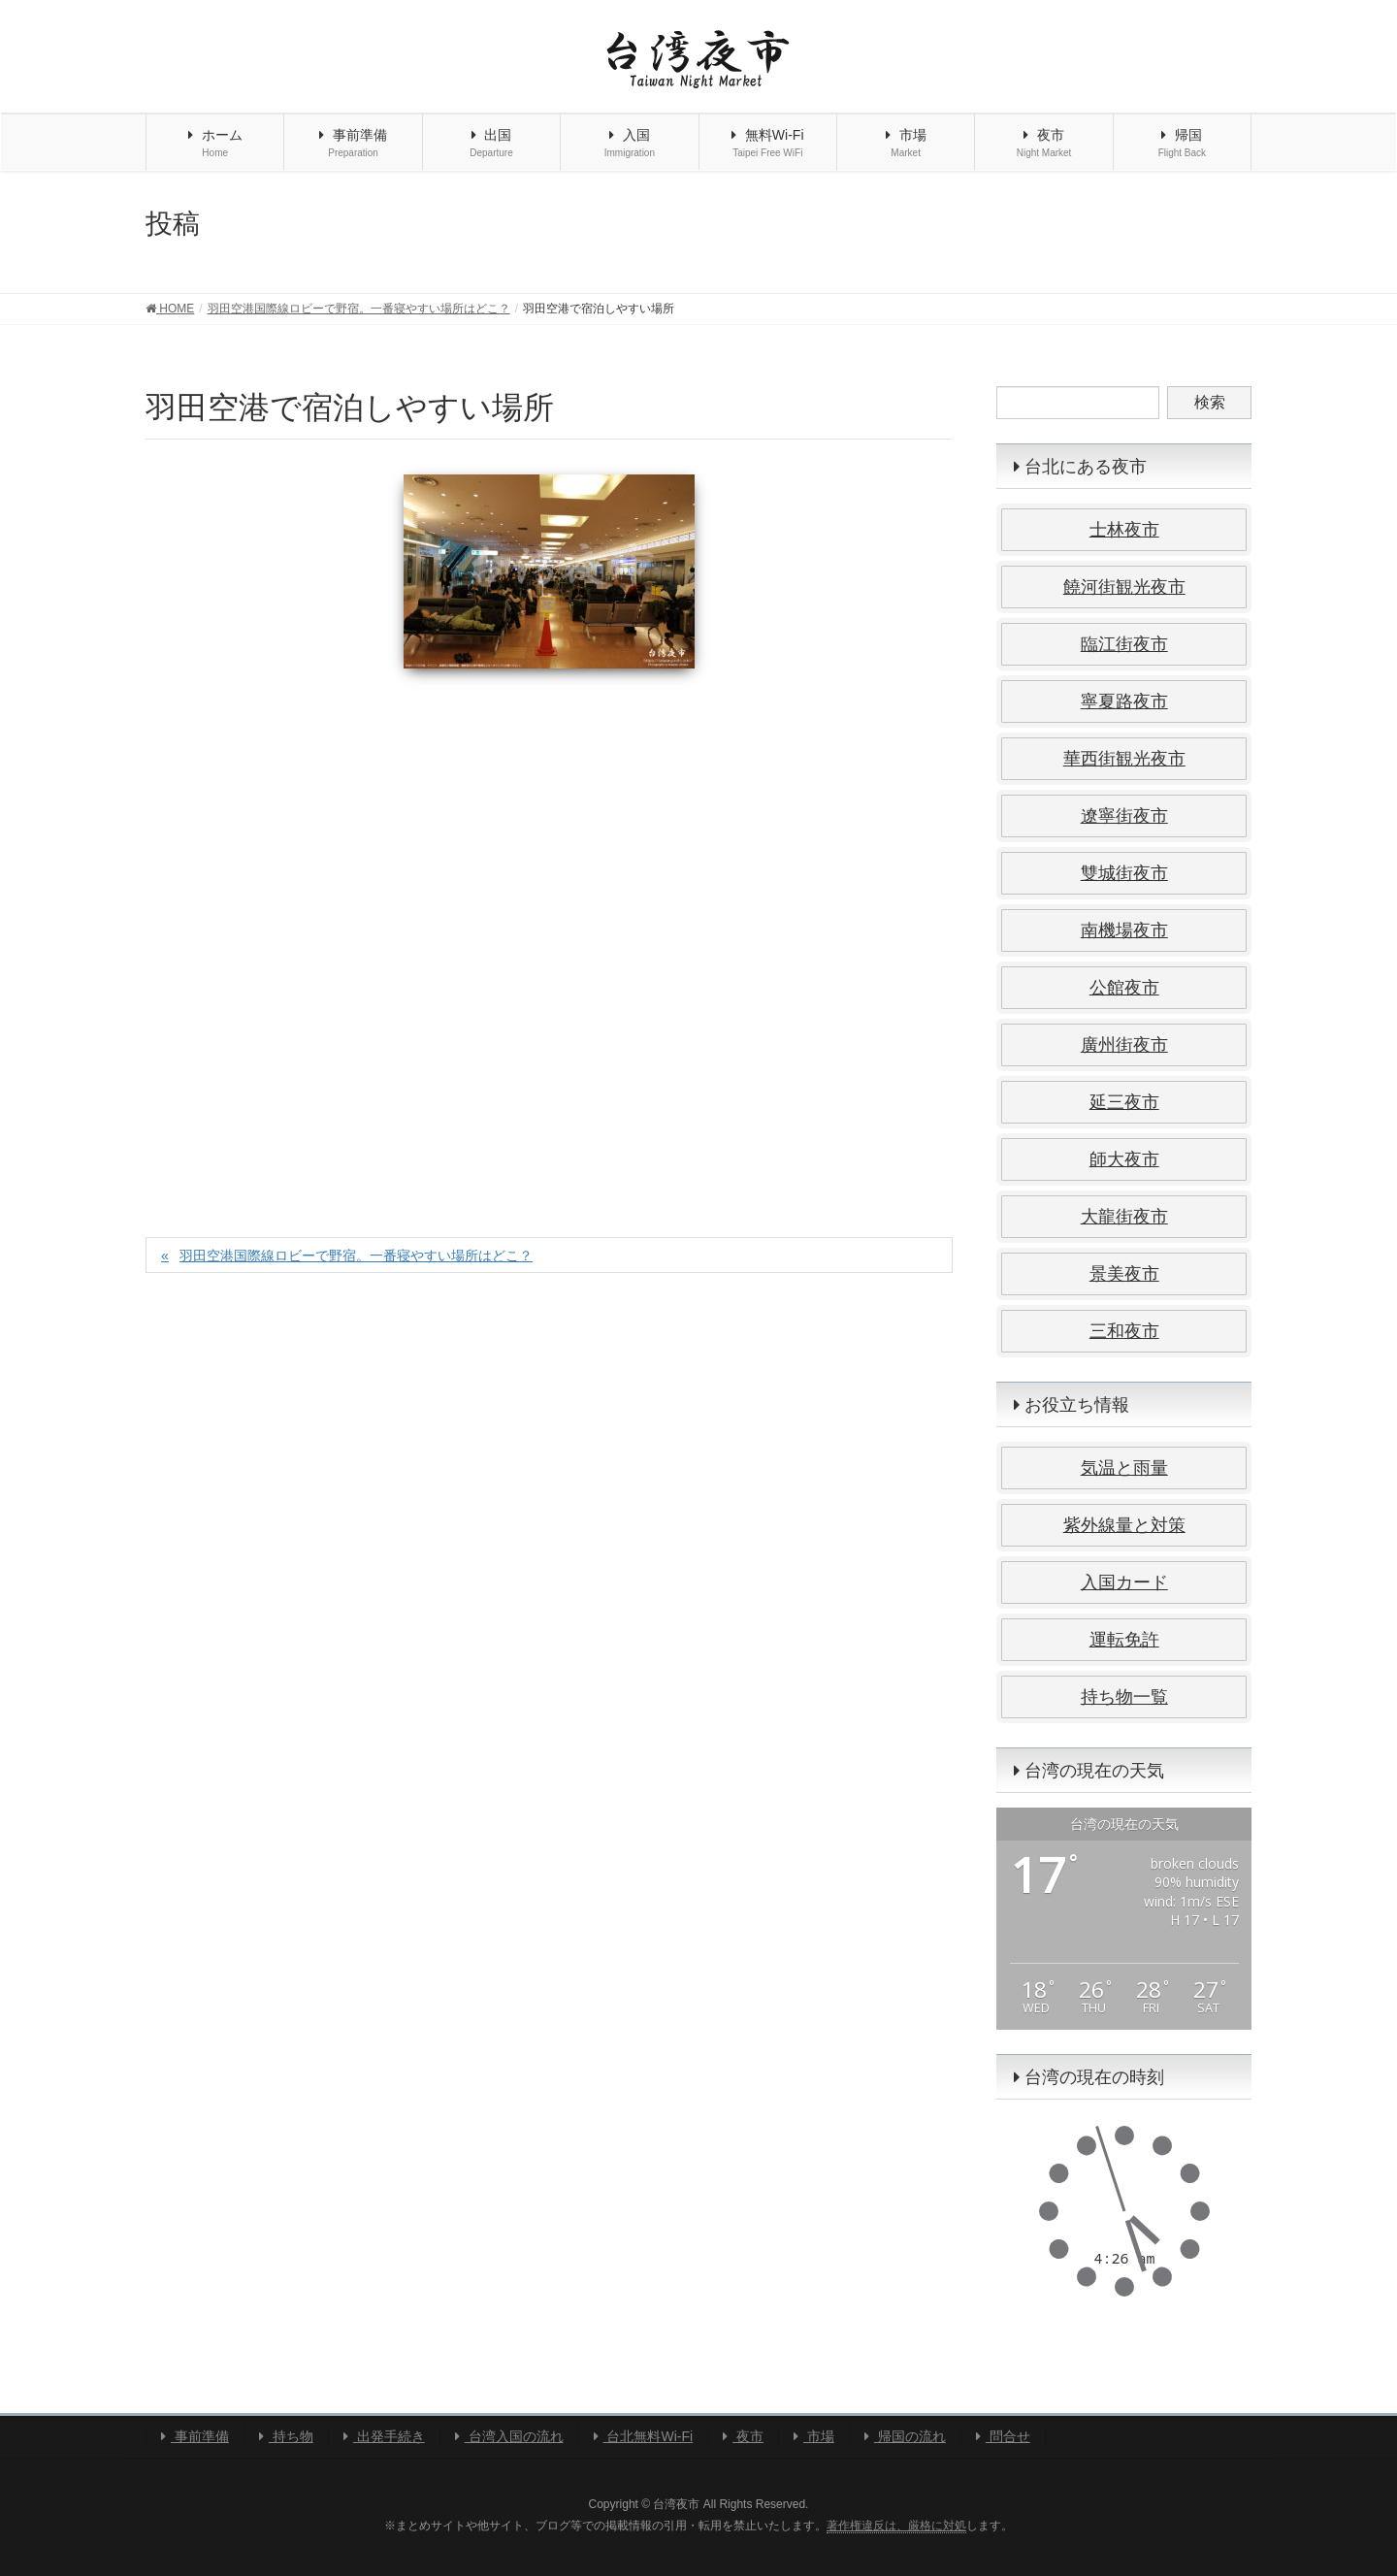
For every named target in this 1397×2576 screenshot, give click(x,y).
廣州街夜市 (1124, 1045)
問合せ (1003, 2436)
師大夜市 (1124, 1159)
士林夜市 (1124, 529)
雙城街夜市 (1124, 873)
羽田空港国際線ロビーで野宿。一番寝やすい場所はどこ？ (356, 1255)
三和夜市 (1124, 1331)
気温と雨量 (1124, 1468)
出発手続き (384, 2436)
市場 (814, 2436)
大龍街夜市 (1124, 1216)
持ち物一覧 (1124, 1697)
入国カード (1124, 1582)
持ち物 (286, 2436)
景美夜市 (1124, 1274)
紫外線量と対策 (1124, 1525)
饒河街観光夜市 (1124, 587)
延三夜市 (1124, 1102)
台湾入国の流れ (509, 2436)
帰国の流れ (905, 2436)
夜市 (743, 2436)
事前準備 (195, 2436)
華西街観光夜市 (1124, 758)
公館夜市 (1124, 987)
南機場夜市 (1124, 930)
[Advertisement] (549, 932)
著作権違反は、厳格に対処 (896, 2525)
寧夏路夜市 (1124, 701)
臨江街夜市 (1124, 644)
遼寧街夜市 (1124, 816)
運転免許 (1124, 1639)
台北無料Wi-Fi (644, 2436)
